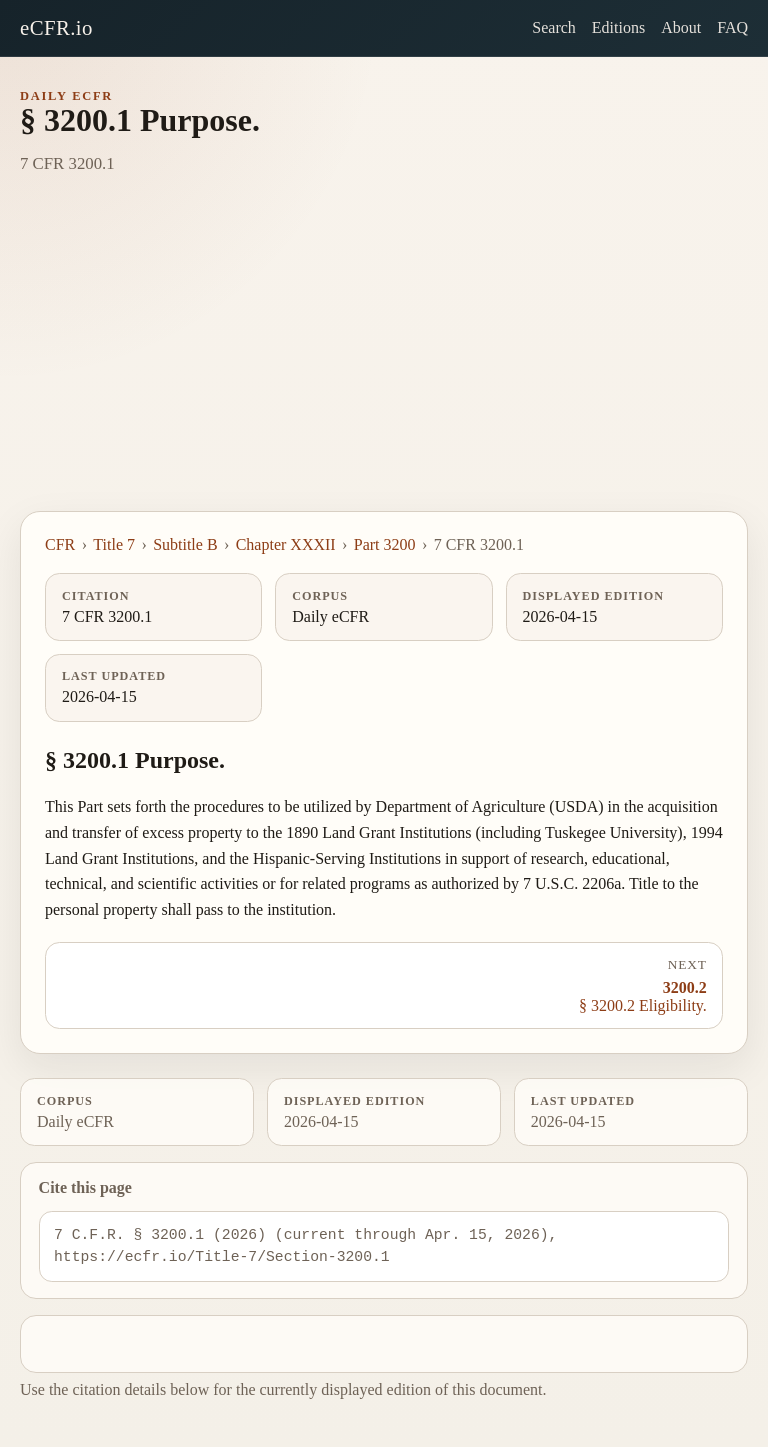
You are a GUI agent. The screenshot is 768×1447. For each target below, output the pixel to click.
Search (554, 27)
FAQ (732, 27)
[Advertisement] (384, 361)
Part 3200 (385, 544)
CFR (60, 544)
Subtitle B (185, 544)
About (681, 27)
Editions (618, 27)
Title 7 (114, 544)
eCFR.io (56, 27)
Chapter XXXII (286, 544)
